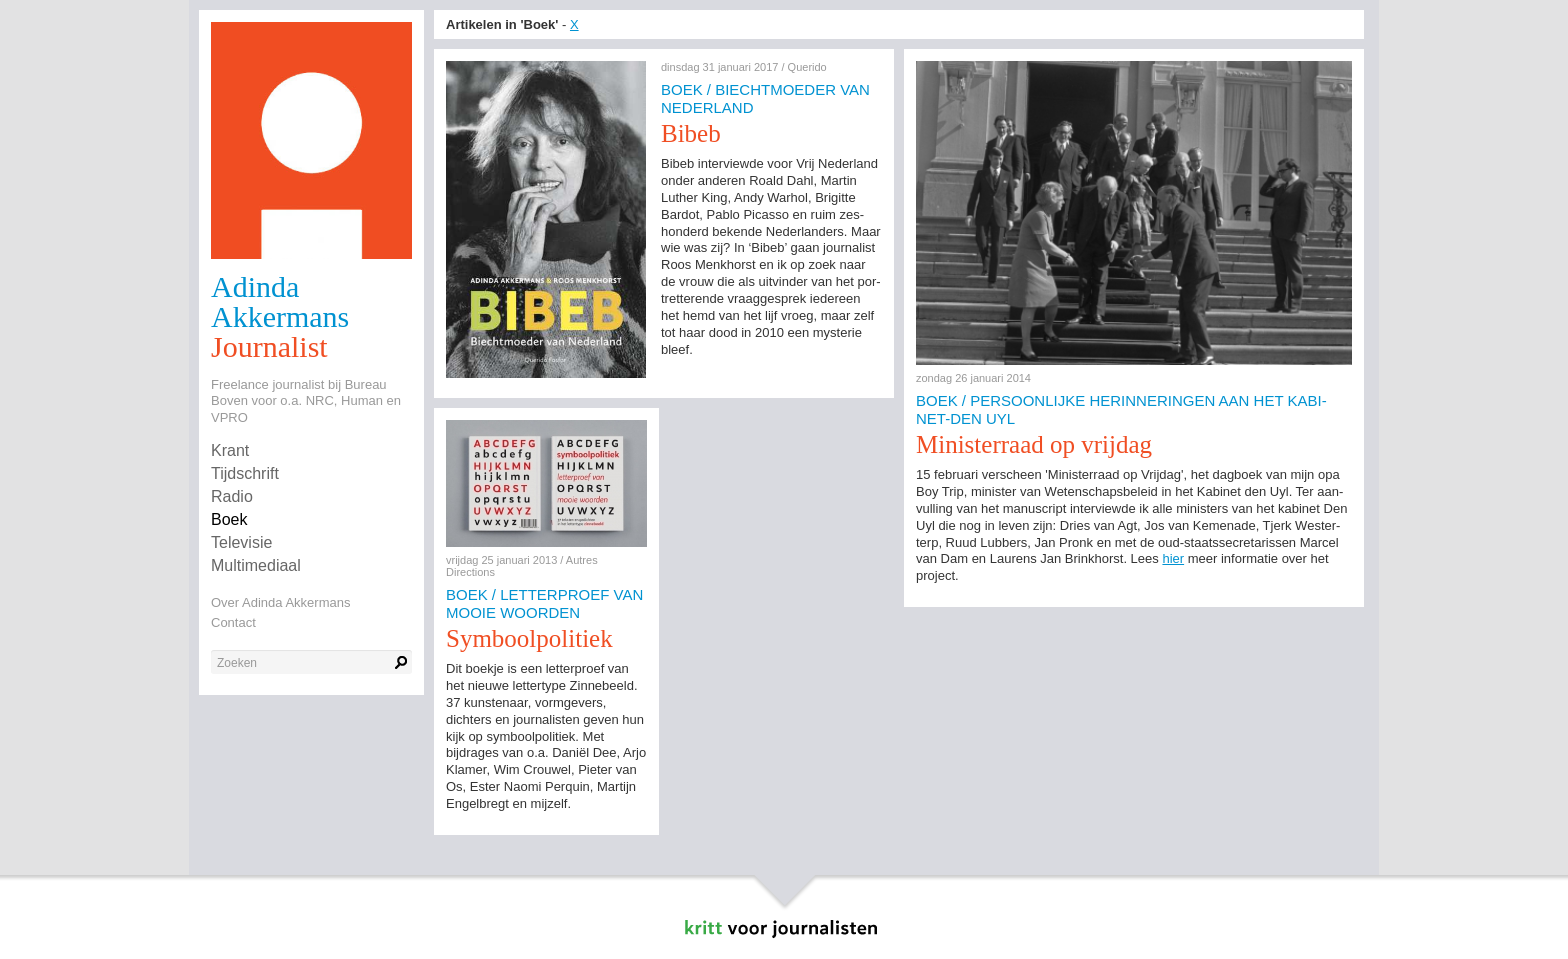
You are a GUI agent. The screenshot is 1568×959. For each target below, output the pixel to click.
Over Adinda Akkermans (280, 602)
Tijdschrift (245, 473)
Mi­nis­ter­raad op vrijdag (1034, 444)
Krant (230, 450)
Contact (233, 622)
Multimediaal (256, 565)
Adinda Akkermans (280, 301)
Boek (229, 519)
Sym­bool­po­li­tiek (529, 638)
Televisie (241, 542)
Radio (232, 496)
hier (1173, 558)
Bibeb (691, 133)
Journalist (269, 346)
